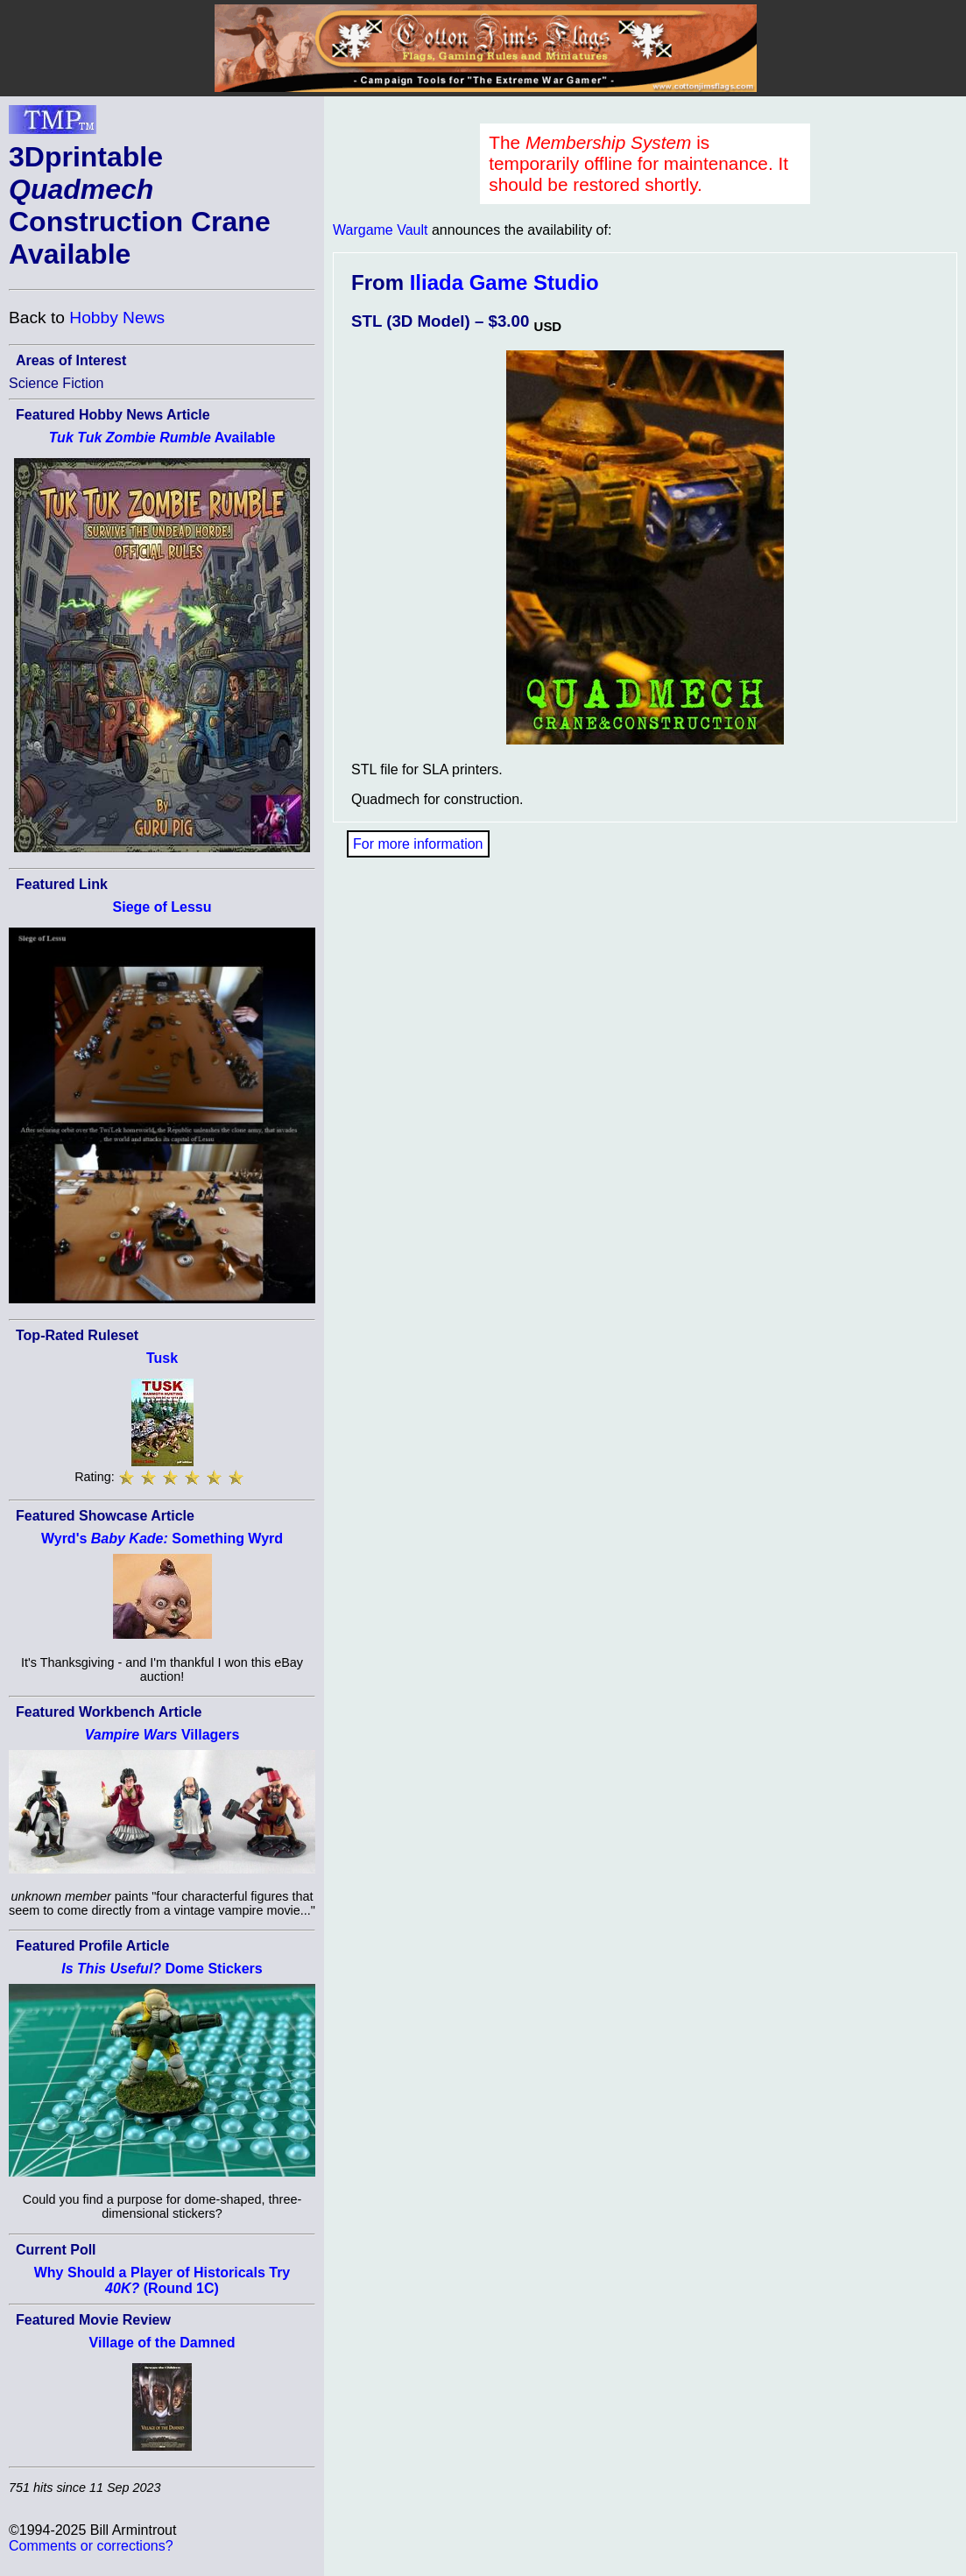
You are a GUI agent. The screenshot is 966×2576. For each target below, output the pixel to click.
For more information (418, 843)
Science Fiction (56, 383)
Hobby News (117, 317)
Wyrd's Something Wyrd (162, 1538)
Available (162, 437)
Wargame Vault (380, 229)
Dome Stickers (161, 1968)
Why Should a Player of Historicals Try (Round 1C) (162, 2280)
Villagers (162, 1734)
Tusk (162, 1358)
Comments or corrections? (91, 2545)
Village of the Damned (162, 2342)
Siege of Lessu (162, 907)
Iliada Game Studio (504, 282)
